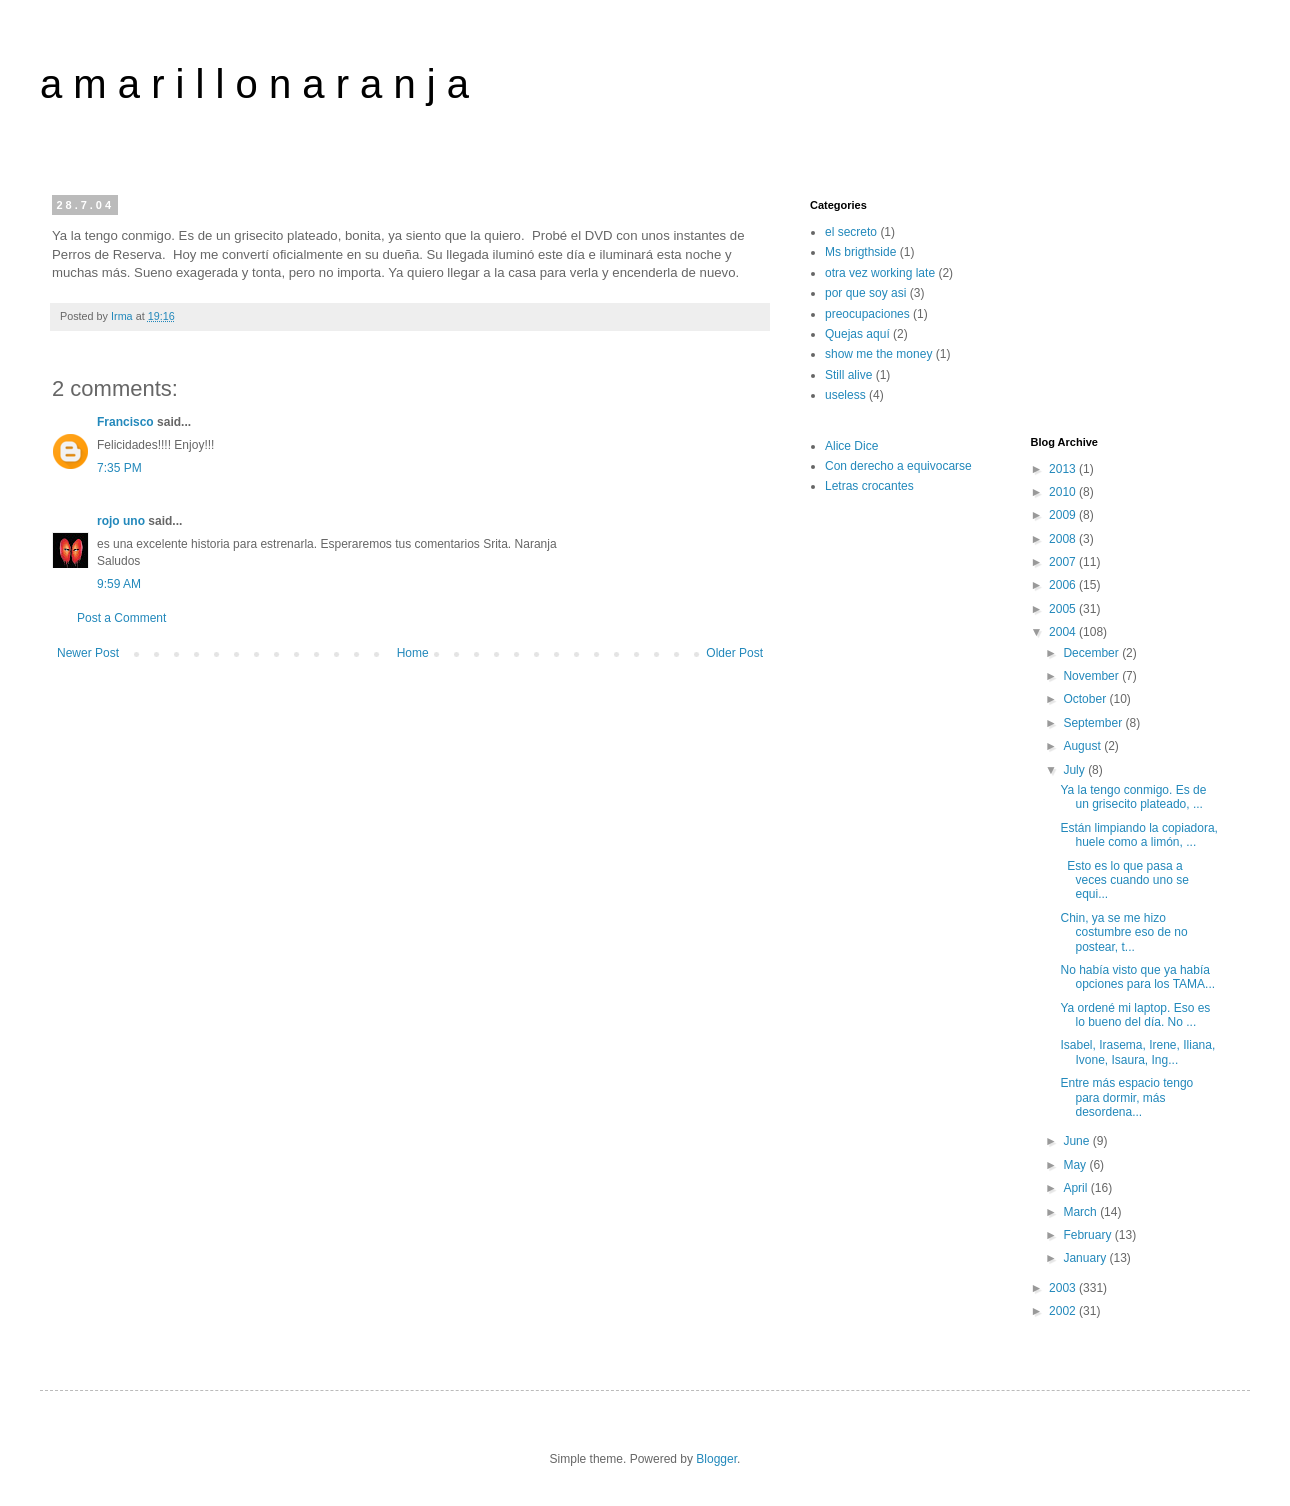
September (1094, 723)
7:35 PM (119, 468)
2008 (1064, 539)
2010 (1064, 492)
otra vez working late (880, 273)
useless (845, 395)
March (1081, 1212)
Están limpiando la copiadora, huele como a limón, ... (1138, 835)
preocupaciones (867, 314)
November (1092, 676)
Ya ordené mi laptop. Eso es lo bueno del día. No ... (1135, 1015)
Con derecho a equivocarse (898, 466)
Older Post (734, 653)
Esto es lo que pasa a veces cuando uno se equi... (1124, 880)
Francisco (125, 422)
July (1075, 770)
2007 (1064, 562)
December (1092, 653)
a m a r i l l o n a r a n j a (254, 84)
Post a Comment (121, 618)
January (1086, 1258)
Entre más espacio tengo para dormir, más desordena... (1126, 1097)
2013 (1064, 469)
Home (413, 653)
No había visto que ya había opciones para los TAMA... (1137, 977)
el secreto (851, 232)
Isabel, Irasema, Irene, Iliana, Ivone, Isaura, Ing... (1137, 1052)
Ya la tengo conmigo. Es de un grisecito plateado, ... (1133, 797)
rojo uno (121, 521)
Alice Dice (851, 446)
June (1077, 1141)
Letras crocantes (869, 486)
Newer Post (88, 653)
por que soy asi (865, 293)
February (1088, 1235)
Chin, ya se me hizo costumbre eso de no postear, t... (1123, 932)
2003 (1064, 1288)
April (1076, 1188)
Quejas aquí (857, 334)
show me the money (878, 354)
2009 (1064, 515)
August (1083, 746)
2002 (1064, 1311)
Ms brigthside (860, 252)
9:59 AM (119, 584)
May (1076, 1165)
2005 (1064, 609)
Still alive (848, 375)
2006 (1064, 585)
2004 (1064, 632)
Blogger (716, 1459)
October (1086, 699)
